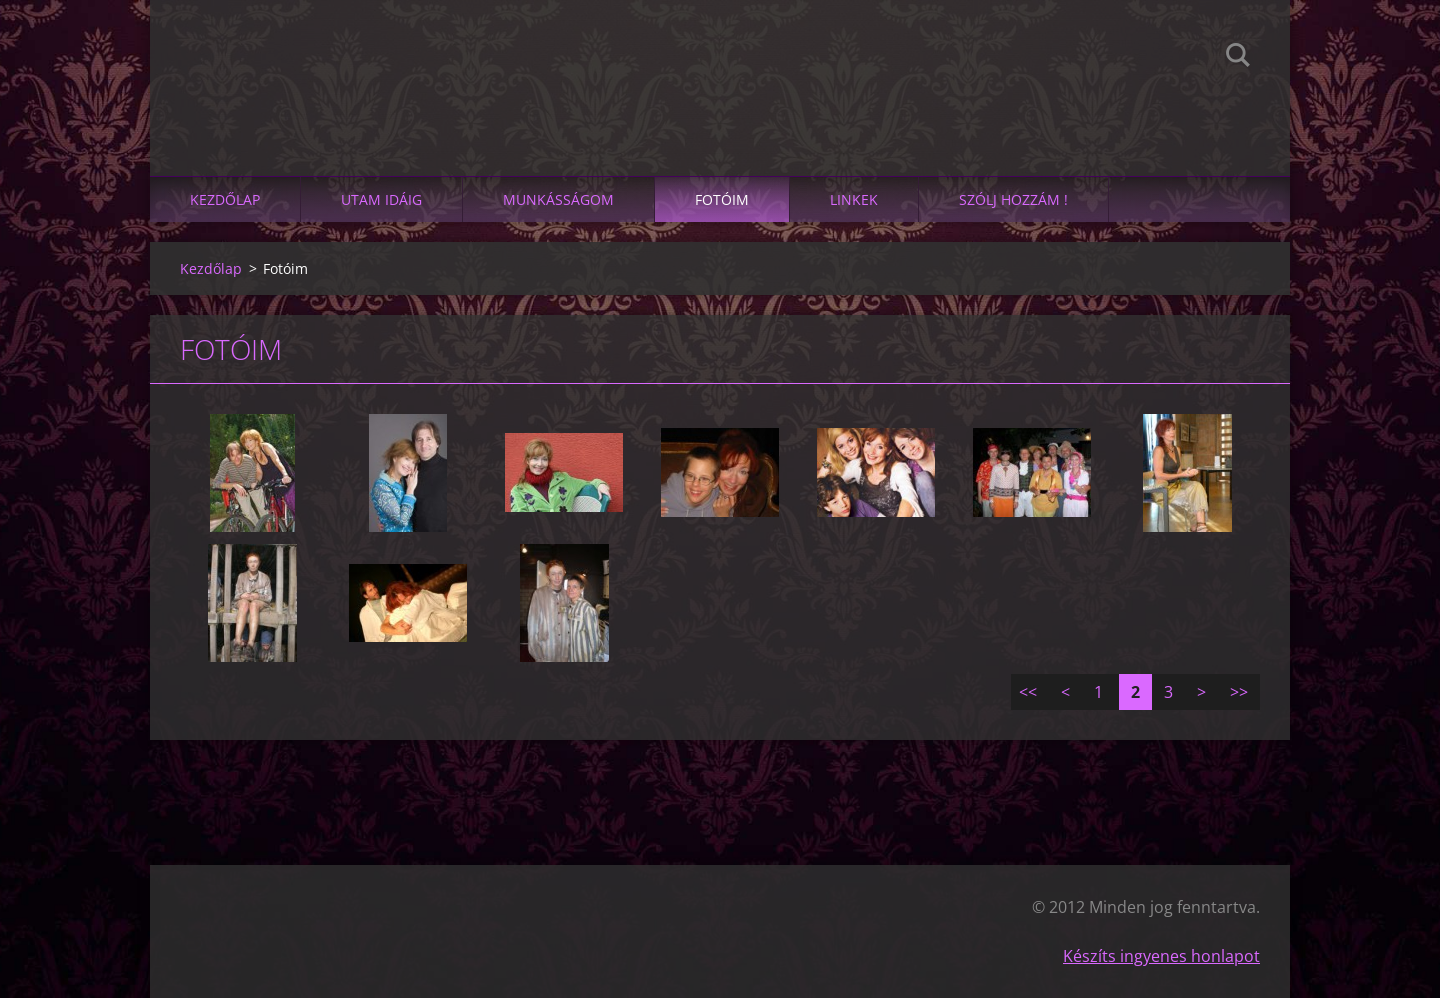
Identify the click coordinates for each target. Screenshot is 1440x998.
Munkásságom (558, 199)
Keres (1238, 58)
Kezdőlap (225, 199)
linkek (854, 199)
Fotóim (722, 199)
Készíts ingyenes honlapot (1161, 956)
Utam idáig (381, 199)
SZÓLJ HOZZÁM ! (1013, 199)
